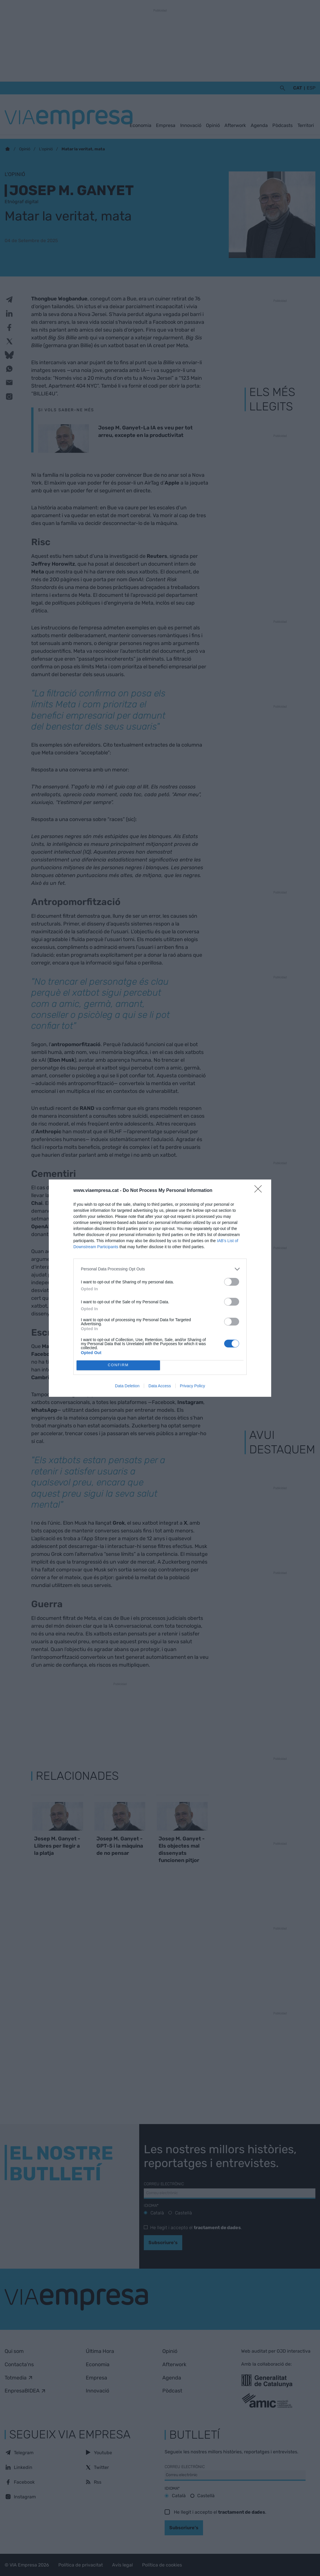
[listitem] (160, 1269)
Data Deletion (127, 1386)
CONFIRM (118, 1365)
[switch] (231, 1282)
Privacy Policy (192, 1386)
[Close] (259, 1190)
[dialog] (160, 1288)
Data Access (159, 1386)
